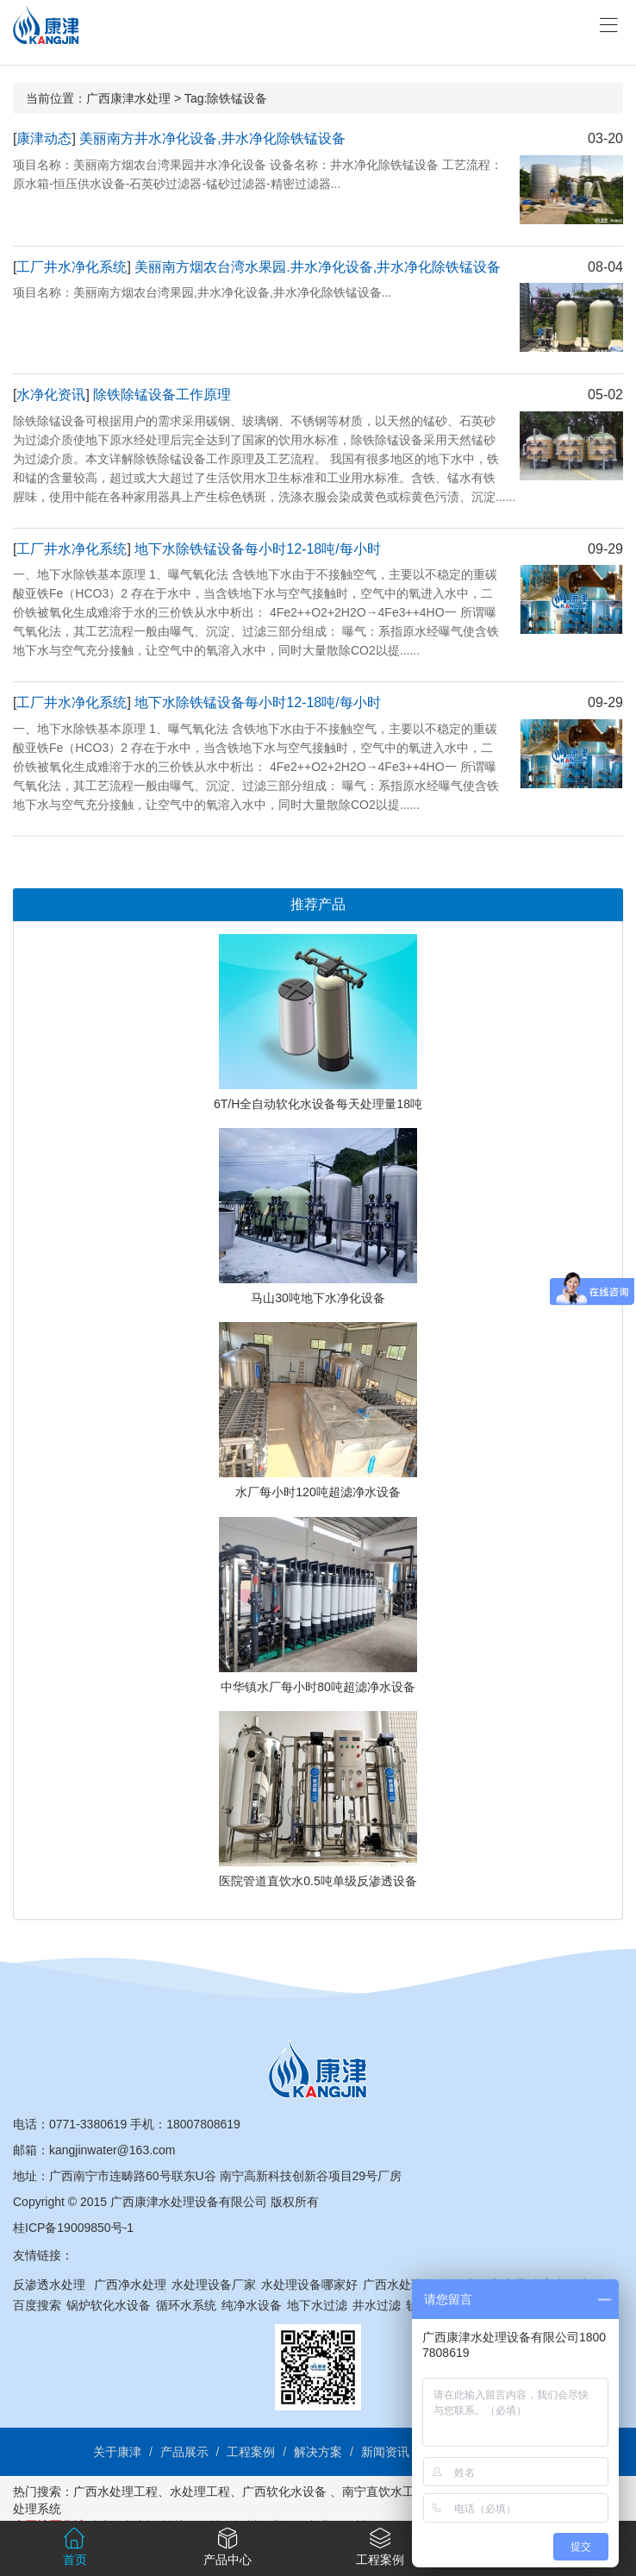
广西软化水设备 (284, 2491)
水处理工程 (200, 2491)
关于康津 (117, 2452)
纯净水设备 (251, 2305)
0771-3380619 (88, 2124)
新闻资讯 (385, 2452)
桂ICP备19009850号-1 (73, 2227)
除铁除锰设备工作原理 (162, 394)
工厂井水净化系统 (71, 267)
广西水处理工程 (115, 2491)
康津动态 (44, 138)
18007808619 (203, 2124)
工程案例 (251, 2452)
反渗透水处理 (49, 2284)
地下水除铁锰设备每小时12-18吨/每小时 (257, 549)
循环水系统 (186, 2305)
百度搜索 (37, 2305)
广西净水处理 (130, 2284)
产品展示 (184, 2452)
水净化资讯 (50, 394)
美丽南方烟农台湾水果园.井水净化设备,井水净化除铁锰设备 (317, 267)
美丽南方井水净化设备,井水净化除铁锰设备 (212, 138)
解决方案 (318, 2452)
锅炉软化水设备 (108, 2305)
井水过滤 (376, 2305)
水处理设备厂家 (213, 2284)
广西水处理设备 (405, 2284)
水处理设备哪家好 (309, 2284)
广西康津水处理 (128, 98)
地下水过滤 (317, 2305)
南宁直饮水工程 (384, 2491)
